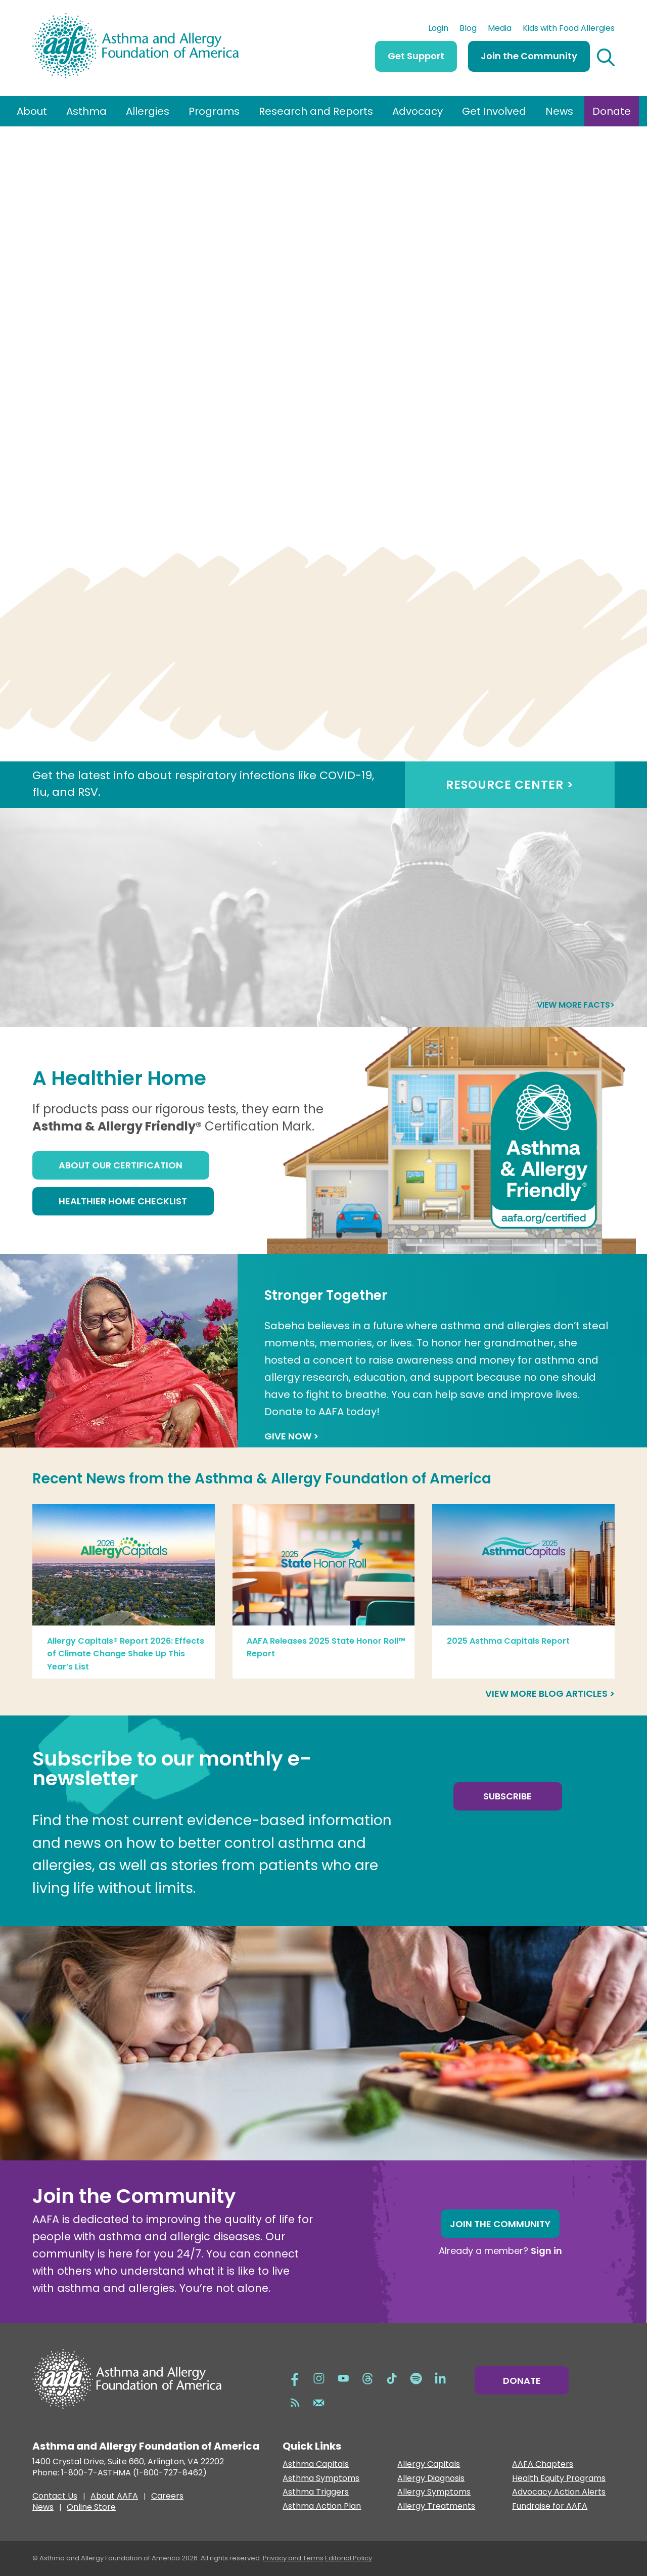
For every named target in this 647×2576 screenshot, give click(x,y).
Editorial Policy (348, 2558)
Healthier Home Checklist (123, 1201)
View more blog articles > (550, 1693)
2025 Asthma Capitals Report (508, 1641)
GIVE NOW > (291, 1436)
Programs (214, 111)
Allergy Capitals (428, 2464)
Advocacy (417, 111)
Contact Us (54, 2497)
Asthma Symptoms (321, 2478)
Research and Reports (316, 111)
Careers (167, 2497)
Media (500, 29)
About (32, 111)
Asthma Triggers (316, 2492)
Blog (468, 29)
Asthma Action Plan (322, 2506)
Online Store (91, 2508)
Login (438, 29)
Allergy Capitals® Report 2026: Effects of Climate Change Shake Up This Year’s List (125, 1654)
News (559, 111)
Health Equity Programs (559, 2478)
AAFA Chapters (542, 2464)
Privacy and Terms (293, 2558)
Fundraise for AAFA (549, 2506)
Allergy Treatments (436, 2506)
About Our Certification (120, 1165)
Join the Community (529, 56)
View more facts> (576, 1005)
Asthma (86, 111)
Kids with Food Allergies (569, 29)
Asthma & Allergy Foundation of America (343, 1478)
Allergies (147, 111)
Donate (611, 111)
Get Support (416, 56)
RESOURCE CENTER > (510, 785)
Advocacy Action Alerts (559, 2492)
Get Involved (494, 111)
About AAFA (114, 2497)
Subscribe (507, 1796)
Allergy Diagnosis (431, 2478)
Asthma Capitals (316, 2464)
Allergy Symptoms (434, 2492)
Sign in (546, 2250)
